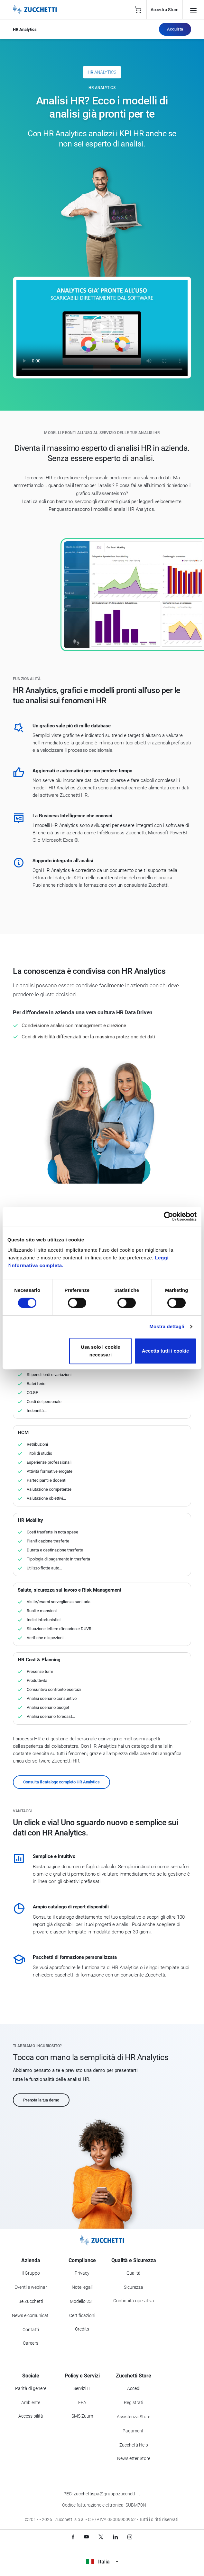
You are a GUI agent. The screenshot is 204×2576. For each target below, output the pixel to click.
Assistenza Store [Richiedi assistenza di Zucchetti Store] (133, 2416)
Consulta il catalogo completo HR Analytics (61, 1782)
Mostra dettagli (166, 1326)
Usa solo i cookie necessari (100, 1350)
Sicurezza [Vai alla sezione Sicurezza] (133, 2287)
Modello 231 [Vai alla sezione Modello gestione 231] (82, 2301)
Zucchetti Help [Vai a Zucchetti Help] (133, 2444)
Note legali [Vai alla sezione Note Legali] (82, 2287)
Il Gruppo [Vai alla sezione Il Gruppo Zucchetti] (31, 2273)
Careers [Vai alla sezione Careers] (30, 2343)
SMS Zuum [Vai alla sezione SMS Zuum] (82, 2416)
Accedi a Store (165, 9)
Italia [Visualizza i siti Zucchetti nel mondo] (102, 2562)
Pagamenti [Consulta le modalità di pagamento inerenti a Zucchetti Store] (133, 2430)
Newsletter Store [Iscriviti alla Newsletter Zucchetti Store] (133, 2458)
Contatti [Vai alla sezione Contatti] (31, 2329)
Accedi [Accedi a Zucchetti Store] (133, 2388)
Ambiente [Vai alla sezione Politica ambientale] (30, 2402)
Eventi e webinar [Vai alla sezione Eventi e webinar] (30, 2287)
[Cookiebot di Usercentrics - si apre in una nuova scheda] (168, 1216)
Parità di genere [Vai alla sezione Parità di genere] (30, 2388)
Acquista (175, 29)
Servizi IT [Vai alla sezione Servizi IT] (82, 2388)
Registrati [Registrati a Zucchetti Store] (133, 2402)
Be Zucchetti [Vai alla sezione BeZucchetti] (30, 2301)
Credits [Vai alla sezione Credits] (82, 2329)
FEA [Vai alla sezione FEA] (82, 2402)
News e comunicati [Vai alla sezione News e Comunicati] (31, 2315)
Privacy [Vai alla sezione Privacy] (82, 2273)
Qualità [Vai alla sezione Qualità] (133, 2273)
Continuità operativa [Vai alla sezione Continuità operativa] (133, 2300)
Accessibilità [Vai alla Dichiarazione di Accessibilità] (30, 2416)
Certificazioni (82, 2315)
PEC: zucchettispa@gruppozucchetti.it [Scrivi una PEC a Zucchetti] (101, 2493)
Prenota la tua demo (41, 2100)
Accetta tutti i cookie (165, 1351)
